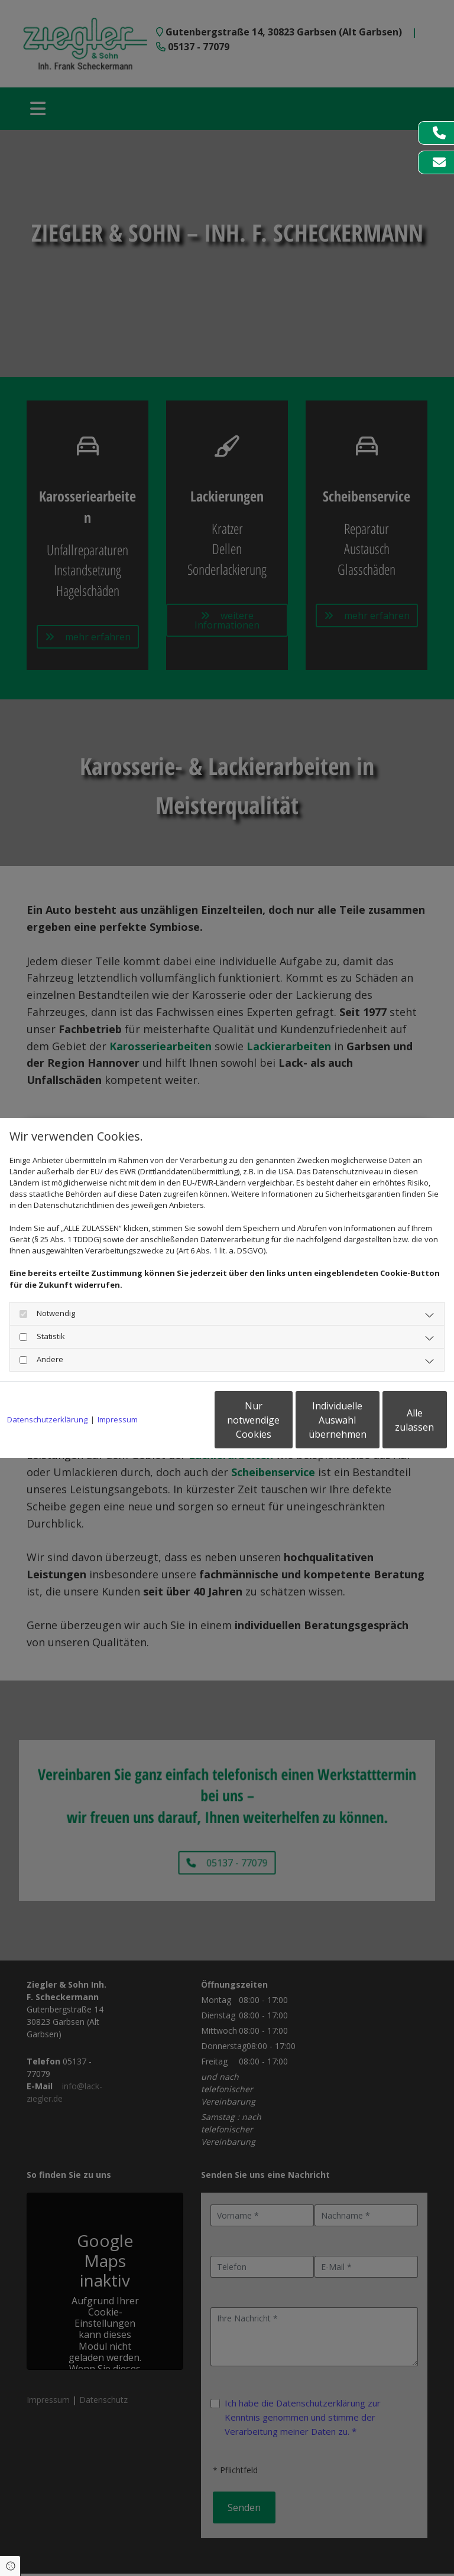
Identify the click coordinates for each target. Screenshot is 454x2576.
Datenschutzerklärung (47, 1389)
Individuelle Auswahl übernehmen (280, 1425)
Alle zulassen (392, 1425)
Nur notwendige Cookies (167, 1425)
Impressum (118, 1389)
